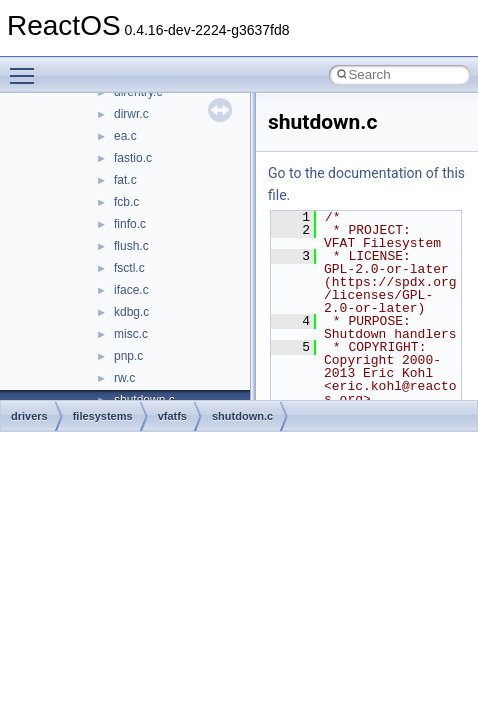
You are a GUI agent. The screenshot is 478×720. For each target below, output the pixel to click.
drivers (29, 416)
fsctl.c (129, 268)
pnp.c (128, 356)
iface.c (131, 290)
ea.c (125, 136)
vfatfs (172, 416)
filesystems (103, 416)
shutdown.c (242, 416)
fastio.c (133, 158)
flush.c (131, 246)
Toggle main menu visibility (27, 67)
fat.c (125, 180)
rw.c (124, 378)
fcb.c (126, 202)
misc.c (131, 334)
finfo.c (130, 224)
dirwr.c (131, 114)
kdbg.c (131, 312)
